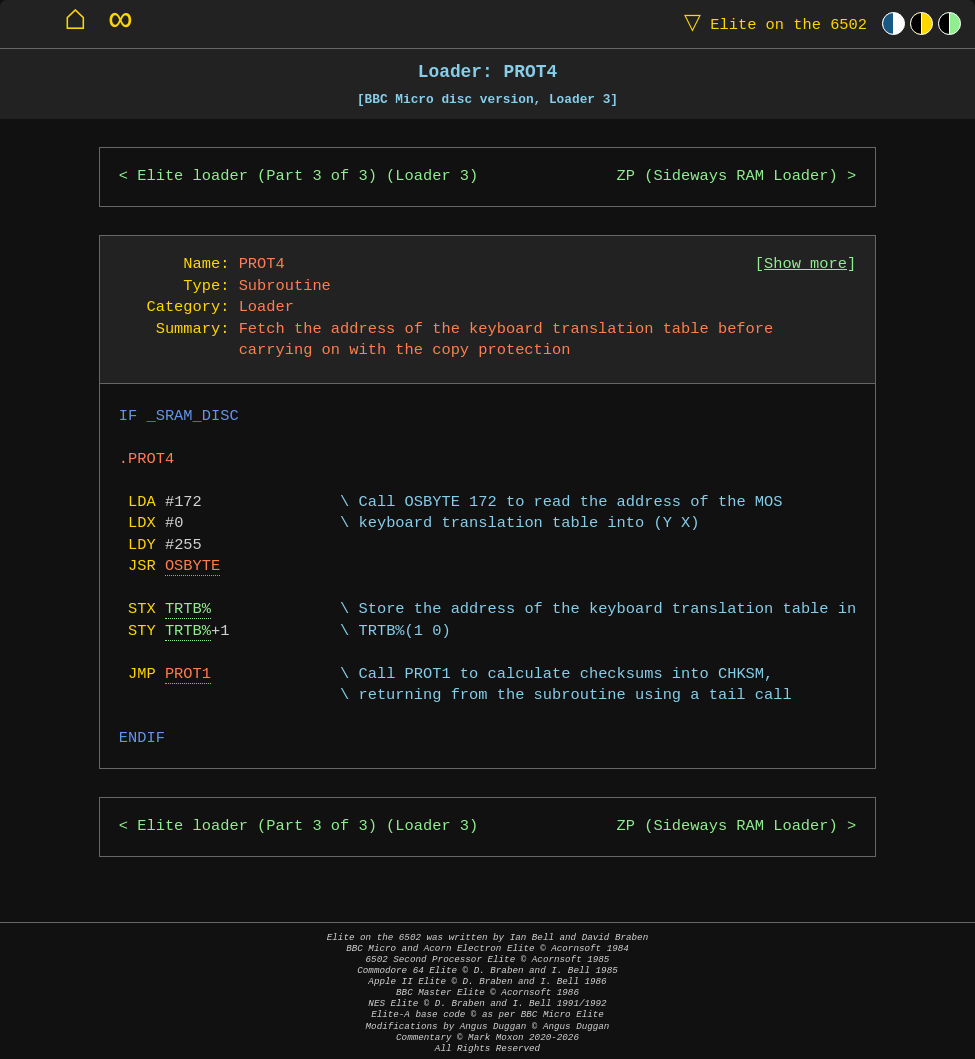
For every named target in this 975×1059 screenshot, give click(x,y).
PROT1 (188, 674)
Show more (805, 264)
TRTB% (188, 609)
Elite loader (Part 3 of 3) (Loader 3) (307, 176)
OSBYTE (192, 566)
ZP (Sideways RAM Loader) (727, 176)
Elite (771, 23)
